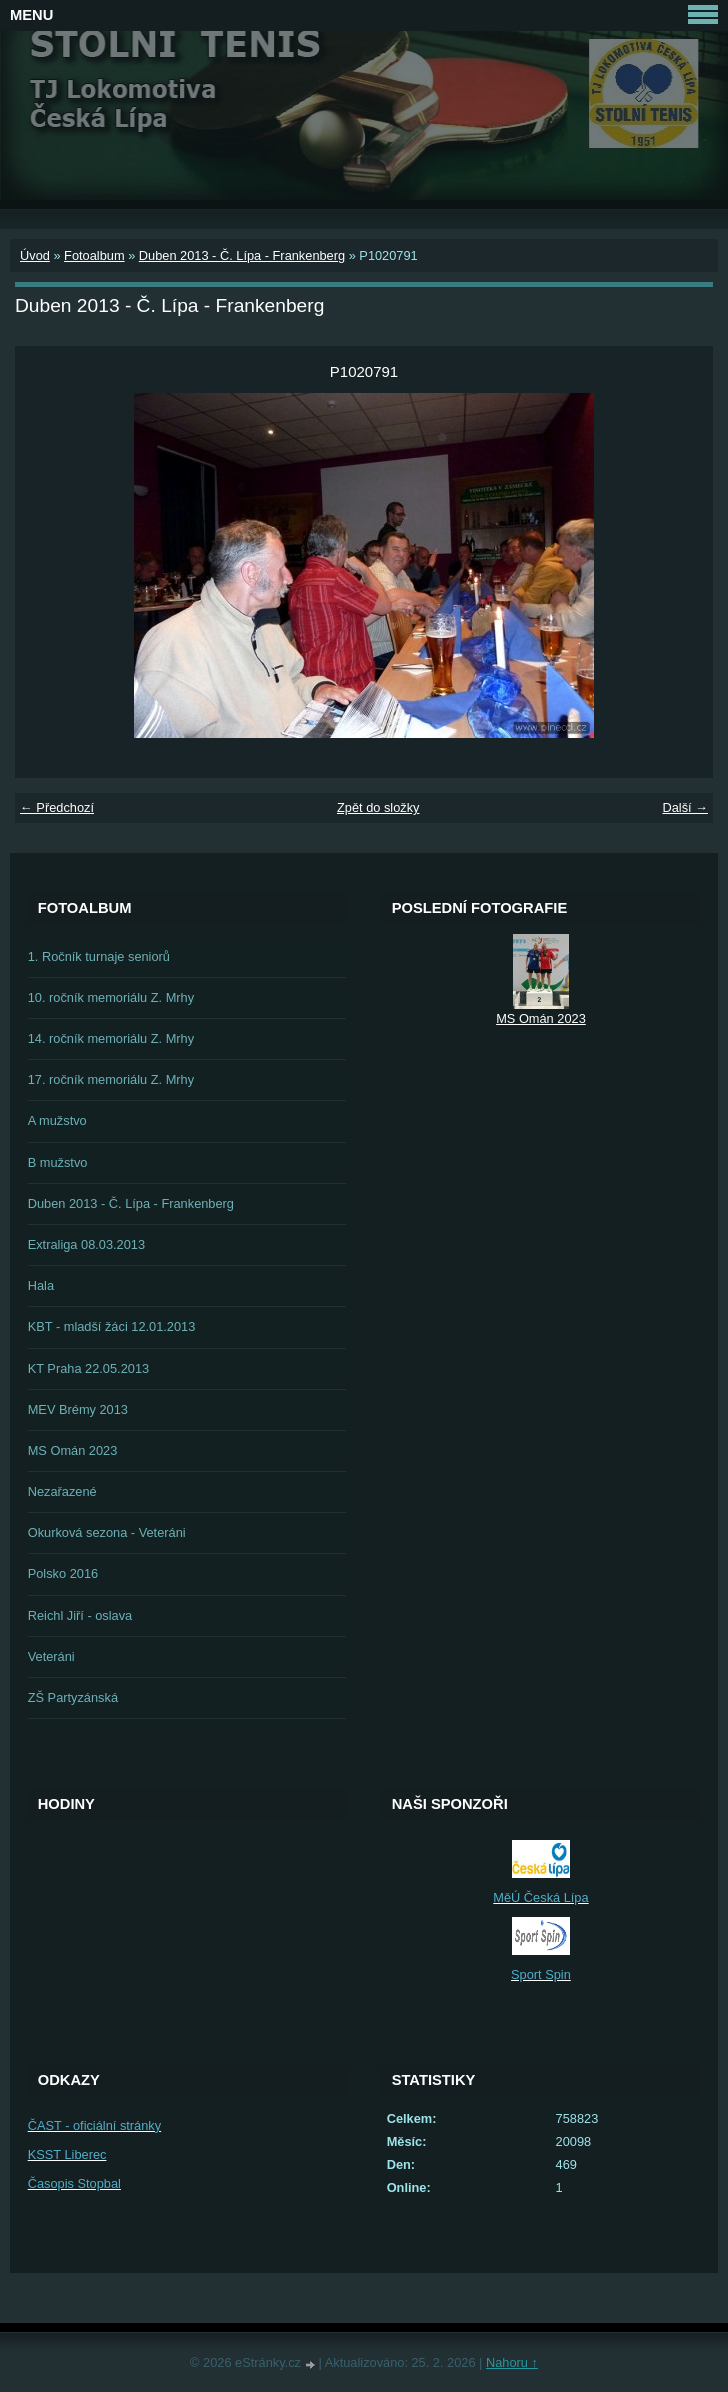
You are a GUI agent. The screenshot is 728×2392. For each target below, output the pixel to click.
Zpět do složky (378, 807)
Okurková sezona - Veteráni (107, 1532)
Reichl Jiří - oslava (80, 1615)
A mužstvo (57, 1120)
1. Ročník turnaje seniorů (99, 956)
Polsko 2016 (63, 1573)
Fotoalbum (94, 255)
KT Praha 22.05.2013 (88, 1368)
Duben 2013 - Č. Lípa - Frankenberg (242, 255)
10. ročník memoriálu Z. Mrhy (111, 997)
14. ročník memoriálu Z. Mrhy (111, 1038)
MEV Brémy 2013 (78, 1409)
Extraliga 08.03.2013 (86, 1244)
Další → (685, 807)
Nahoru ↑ (512, 2362)
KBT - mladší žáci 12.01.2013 (112, 1326)
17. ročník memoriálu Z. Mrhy (111, 1079)
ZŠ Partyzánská (73, 1697)
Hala (41, 1285)
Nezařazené (62, 1491)
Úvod (35, 255)
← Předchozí (57, 807)
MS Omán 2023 (73, 1450)
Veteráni (51, 1656)
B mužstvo (58, 1162)
